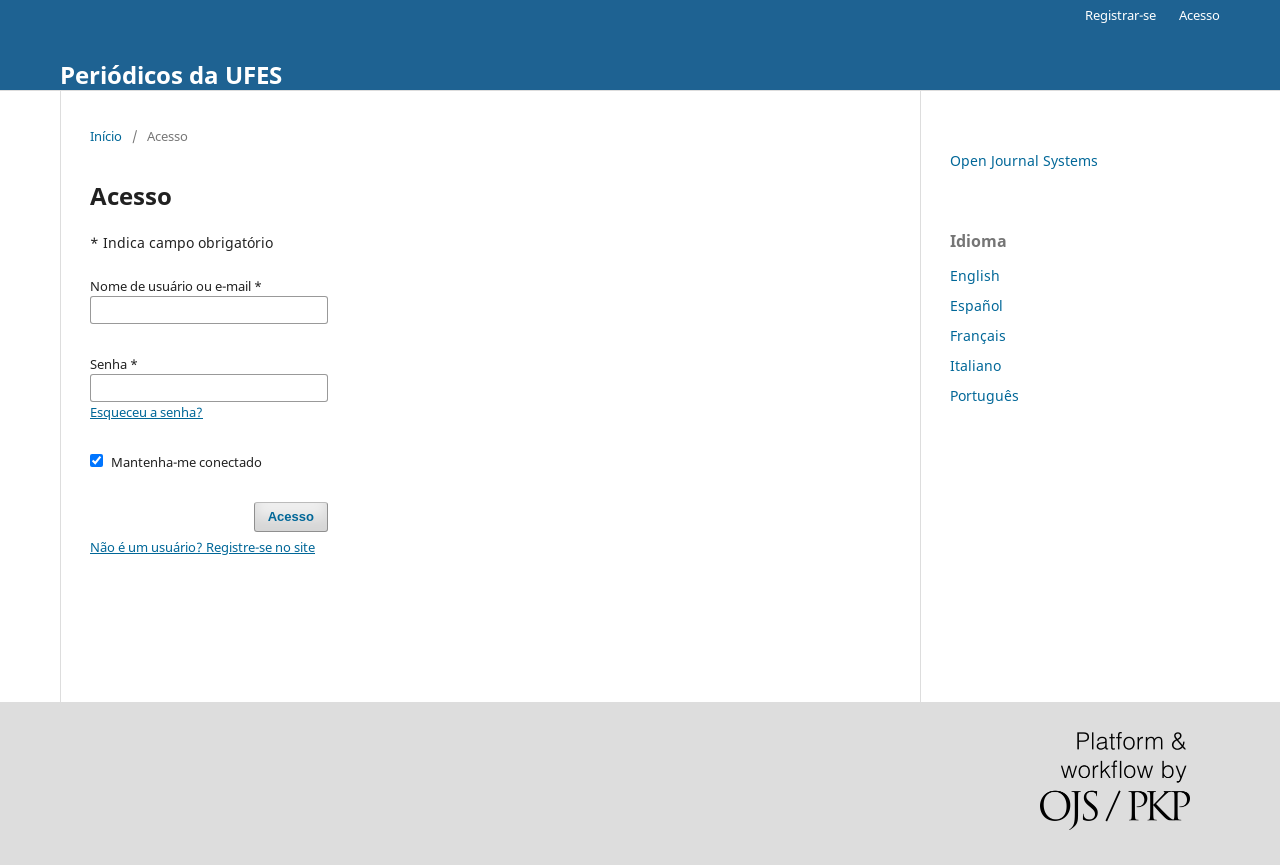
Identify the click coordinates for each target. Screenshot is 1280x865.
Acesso (1199, 15)
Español (976, 305)
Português (984, 395)
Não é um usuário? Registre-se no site (202, 547)
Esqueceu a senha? (146, 412)
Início (106, 136)
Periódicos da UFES (171, 74)
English (975, 275)
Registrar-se (1120, 15)
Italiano (975, 365)
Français (978, 335)
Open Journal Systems (1024, 160)
